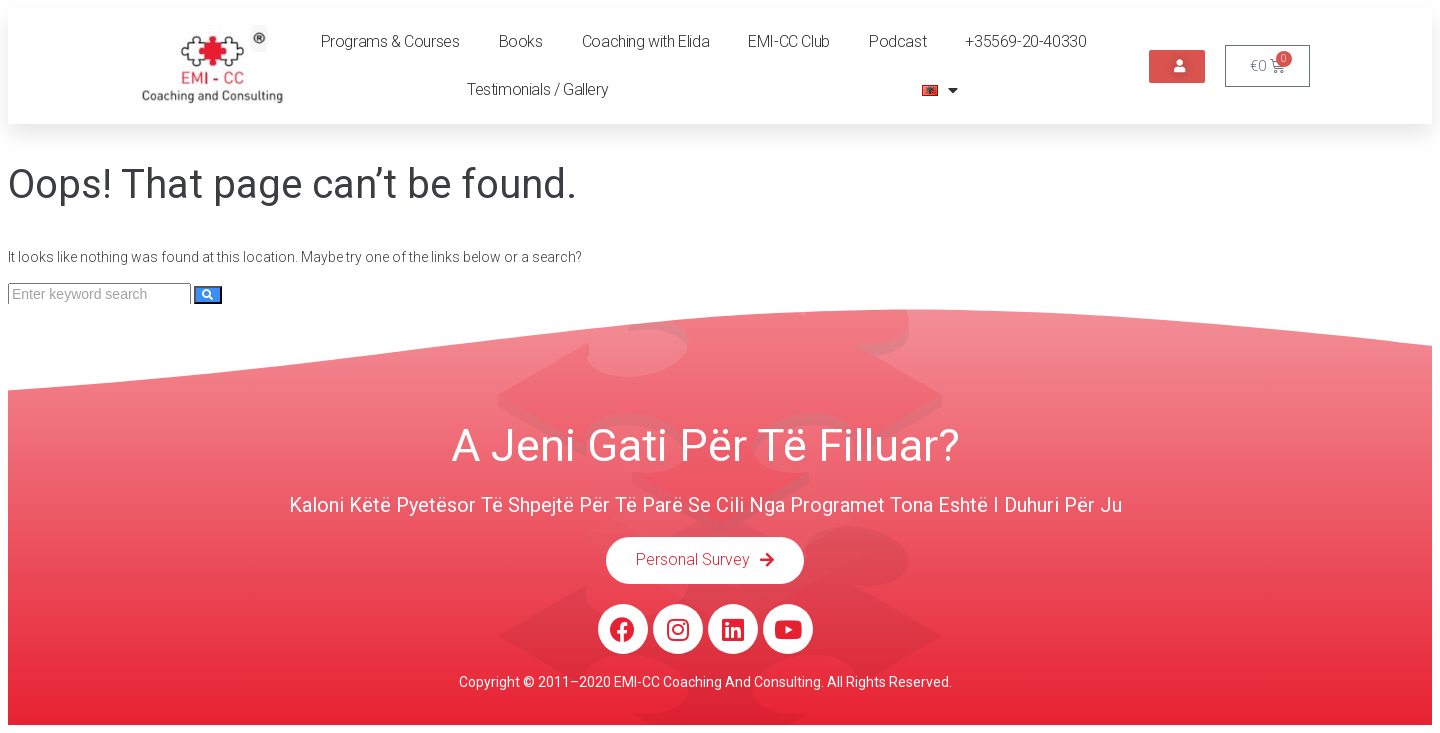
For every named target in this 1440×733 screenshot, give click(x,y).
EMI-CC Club (789, 41)
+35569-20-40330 (1025, 41)
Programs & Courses (390, 41)
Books (521, 41)
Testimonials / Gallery (537, 89)
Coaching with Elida (645, 41)
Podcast (897, 41)
